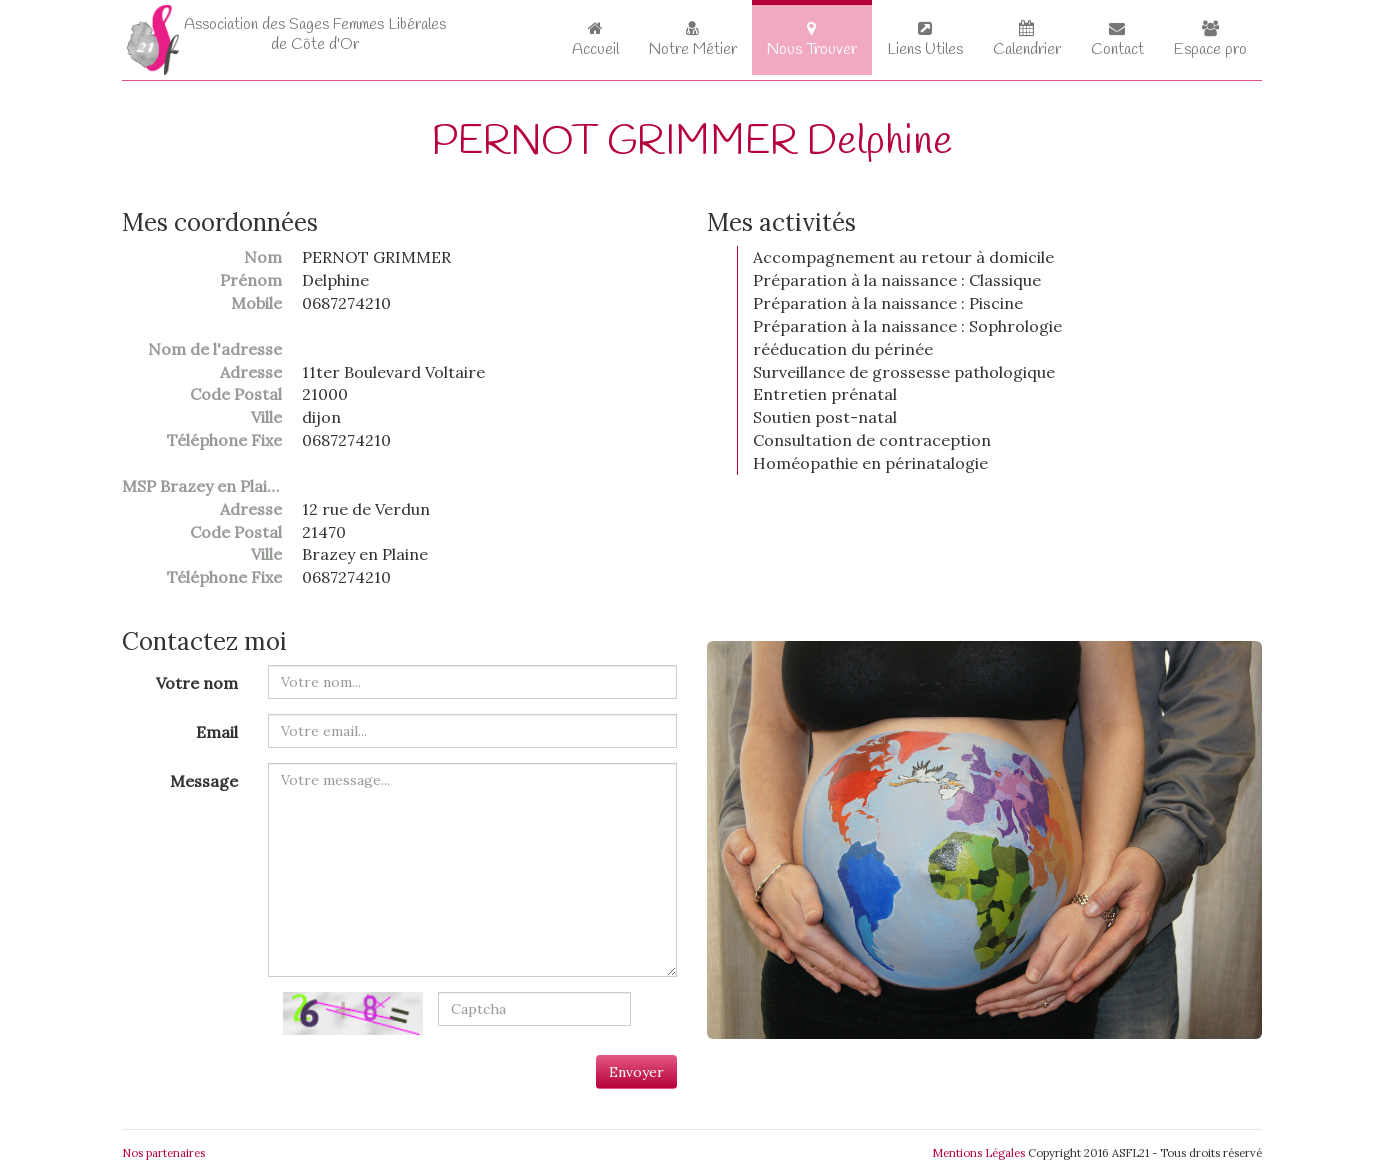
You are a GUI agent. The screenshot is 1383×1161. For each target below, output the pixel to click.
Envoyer (636, 1072)
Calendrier (1027, 40)
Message (204, 781)
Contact (1117, 40)
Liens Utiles (925, 40)
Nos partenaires (163, 1153)
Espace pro (1210, 40)
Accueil (595, 40)
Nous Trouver (812, 40)
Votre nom (197, 683)
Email (217, 732)
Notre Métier (693, 40)
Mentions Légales (978, 1153)
